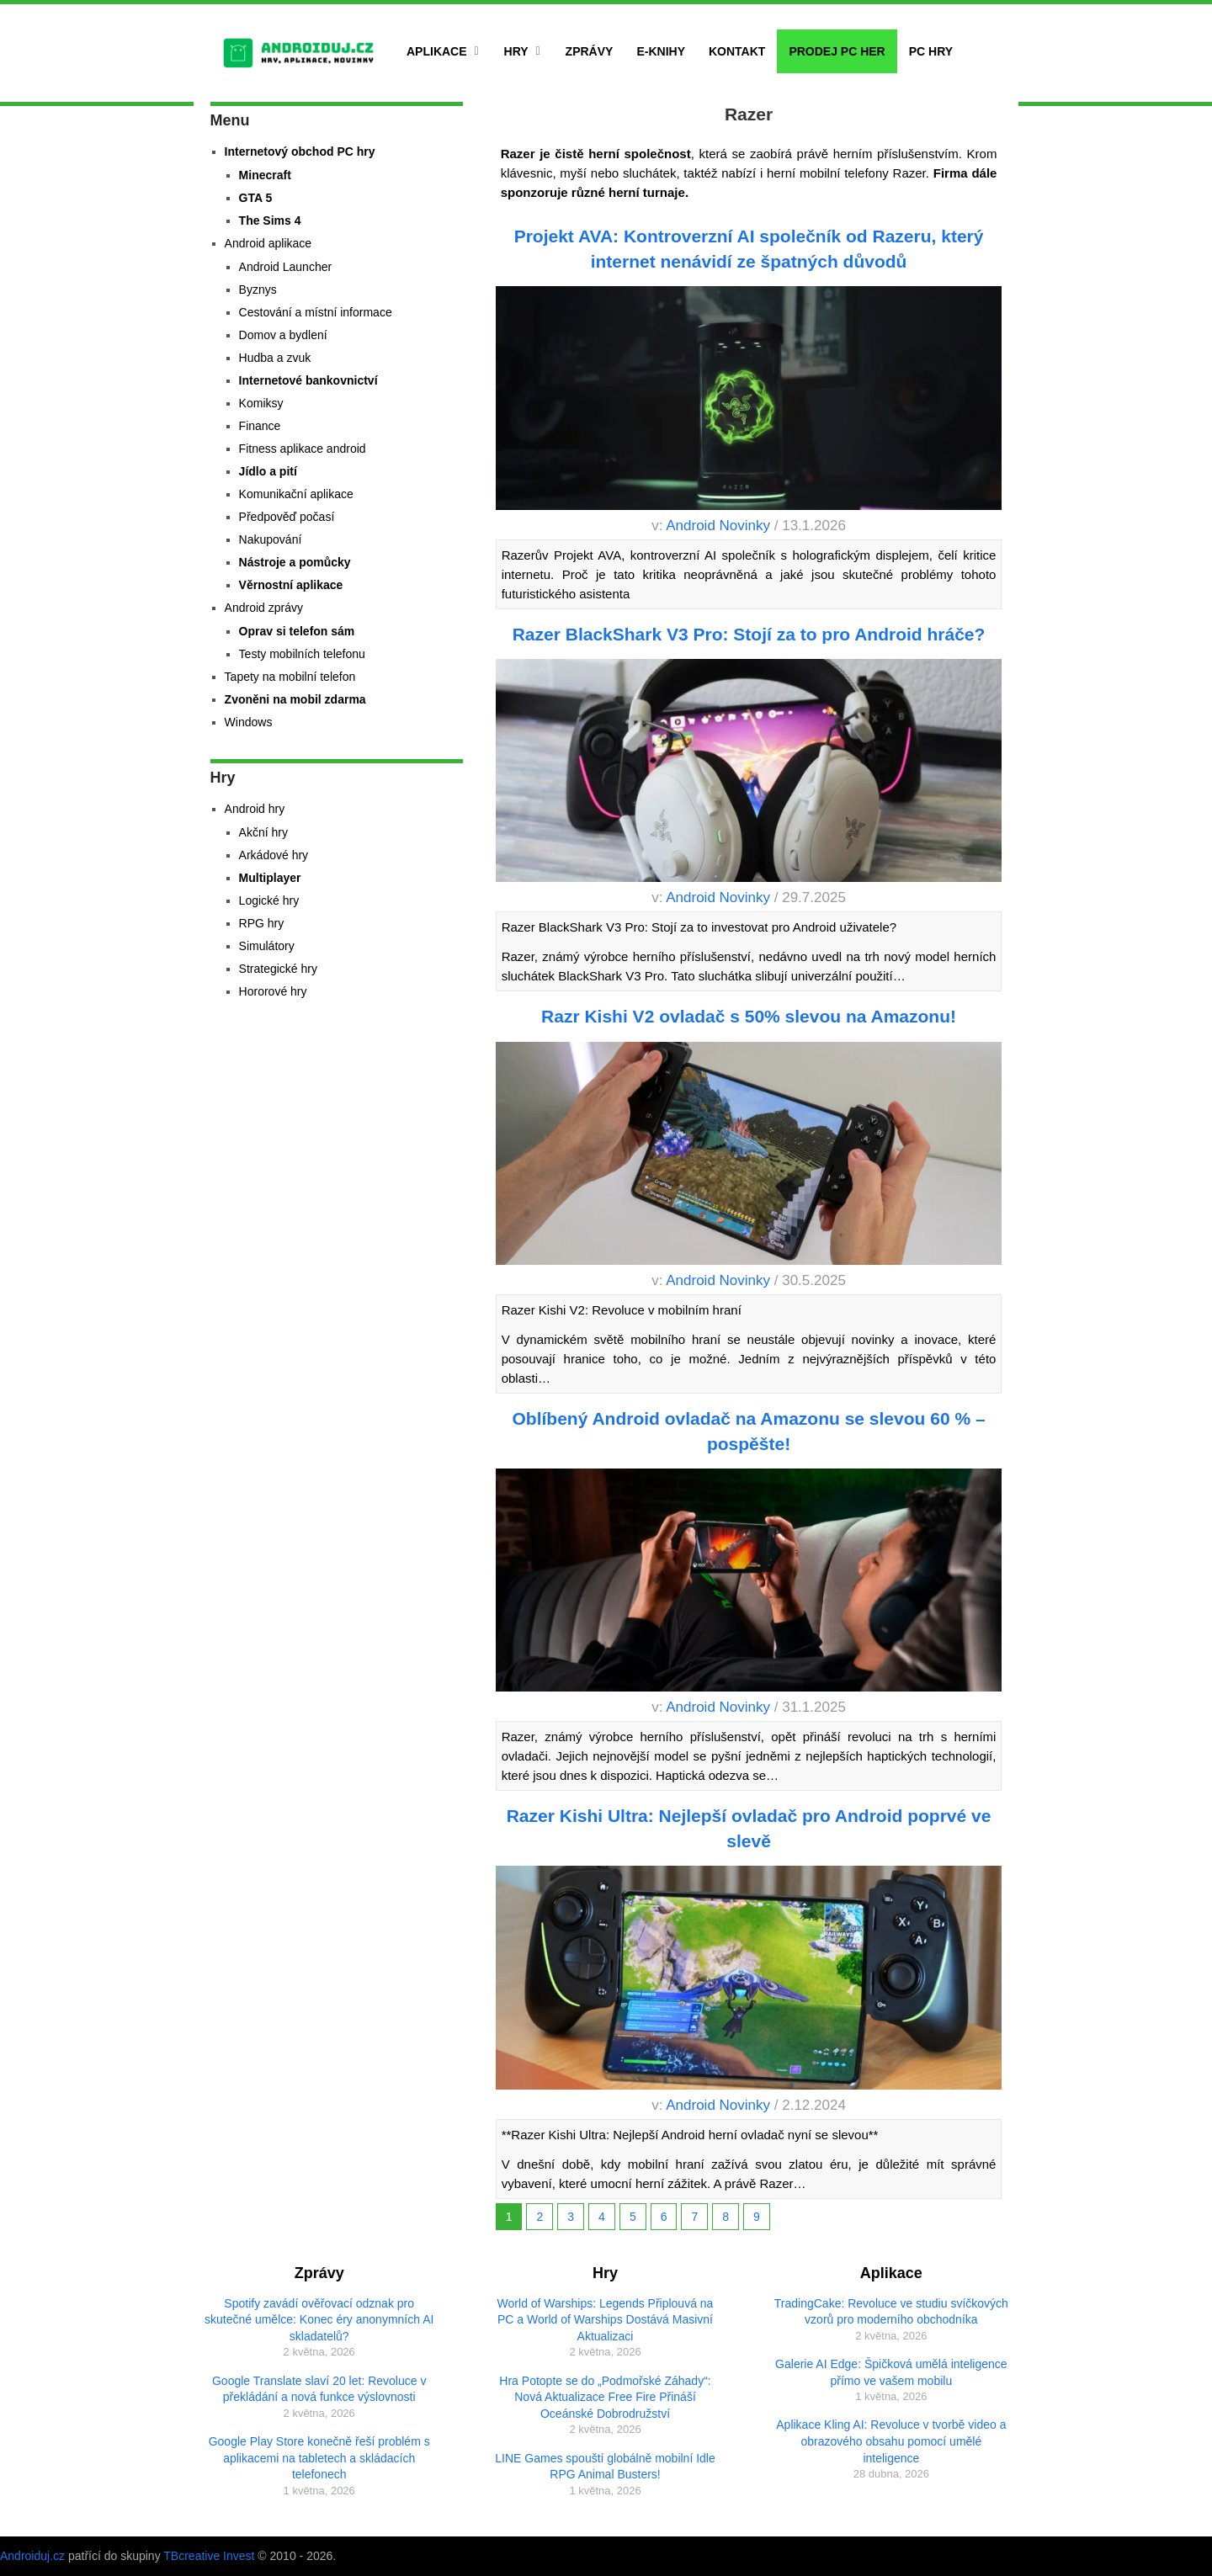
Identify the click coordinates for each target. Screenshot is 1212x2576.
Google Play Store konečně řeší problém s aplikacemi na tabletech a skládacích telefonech (319, 2458)
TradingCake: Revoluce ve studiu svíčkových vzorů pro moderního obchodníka (891, 2312)
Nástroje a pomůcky (295, 562)
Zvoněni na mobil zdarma (295, 699)
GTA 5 (256, 197)
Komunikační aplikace (296, 494)
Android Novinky (718, 526)
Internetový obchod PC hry (300, 151)
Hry (516, 51)
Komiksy (261, 403)
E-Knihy (660, 51)
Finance (260, 426)
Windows (249, 722)
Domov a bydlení (283, 335)
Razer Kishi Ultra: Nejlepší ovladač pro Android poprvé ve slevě (749, 1828)
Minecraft (265, 175)
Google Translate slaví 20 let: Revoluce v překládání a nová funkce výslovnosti (319, 2389)
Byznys (258, 289)
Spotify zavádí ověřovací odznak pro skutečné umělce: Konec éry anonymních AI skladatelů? (319, 2320)
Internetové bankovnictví (308, 380)
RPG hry (261, 923)
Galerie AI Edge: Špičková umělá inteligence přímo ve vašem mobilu (891, 2372)
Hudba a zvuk (275, 357)
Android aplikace (268, 243)
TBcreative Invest (208, 2556)
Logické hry (269, 900)
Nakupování (270, 539)
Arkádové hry (273, 855)
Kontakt (737, 51)
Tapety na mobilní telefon (290, 676)
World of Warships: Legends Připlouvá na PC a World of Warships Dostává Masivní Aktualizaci (605, 2320)
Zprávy (590, 51)
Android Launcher (285, 267)
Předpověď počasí (287, 516)
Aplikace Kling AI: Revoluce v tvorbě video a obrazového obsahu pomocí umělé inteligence (891, 2441)
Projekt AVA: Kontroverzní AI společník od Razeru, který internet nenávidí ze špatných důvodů (749, 248)
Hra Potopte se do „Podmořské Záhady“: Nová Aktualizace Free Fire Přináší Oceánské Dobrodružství (604, 2397)
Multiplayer (270, 877)
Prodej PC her (837, 51)
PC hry (931, 51)
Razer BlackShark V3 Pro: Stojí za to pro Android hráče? (749, 634)
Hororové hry (273, 991)
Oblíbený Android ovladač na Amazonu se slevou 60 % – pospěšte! (749, 1431)
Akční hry (263, 832)
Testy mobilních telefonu (302, 654)
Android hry (255, 808)
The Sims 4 (270, 220)
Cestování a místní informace (315, 312)
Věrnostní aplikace (291, 585)
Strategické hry (278, 968)
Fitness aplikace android (302, 448)
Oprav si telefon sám (297, 631)
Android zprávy (264, 607)
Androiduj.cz (32, 2556)
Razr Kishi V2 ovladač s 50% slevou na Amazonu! (748, 1016)
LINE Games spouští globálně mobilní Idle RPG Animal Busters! (605, 2466)
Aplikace (437, 51)
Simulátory (267, 946)
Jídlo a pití (268, 471)
